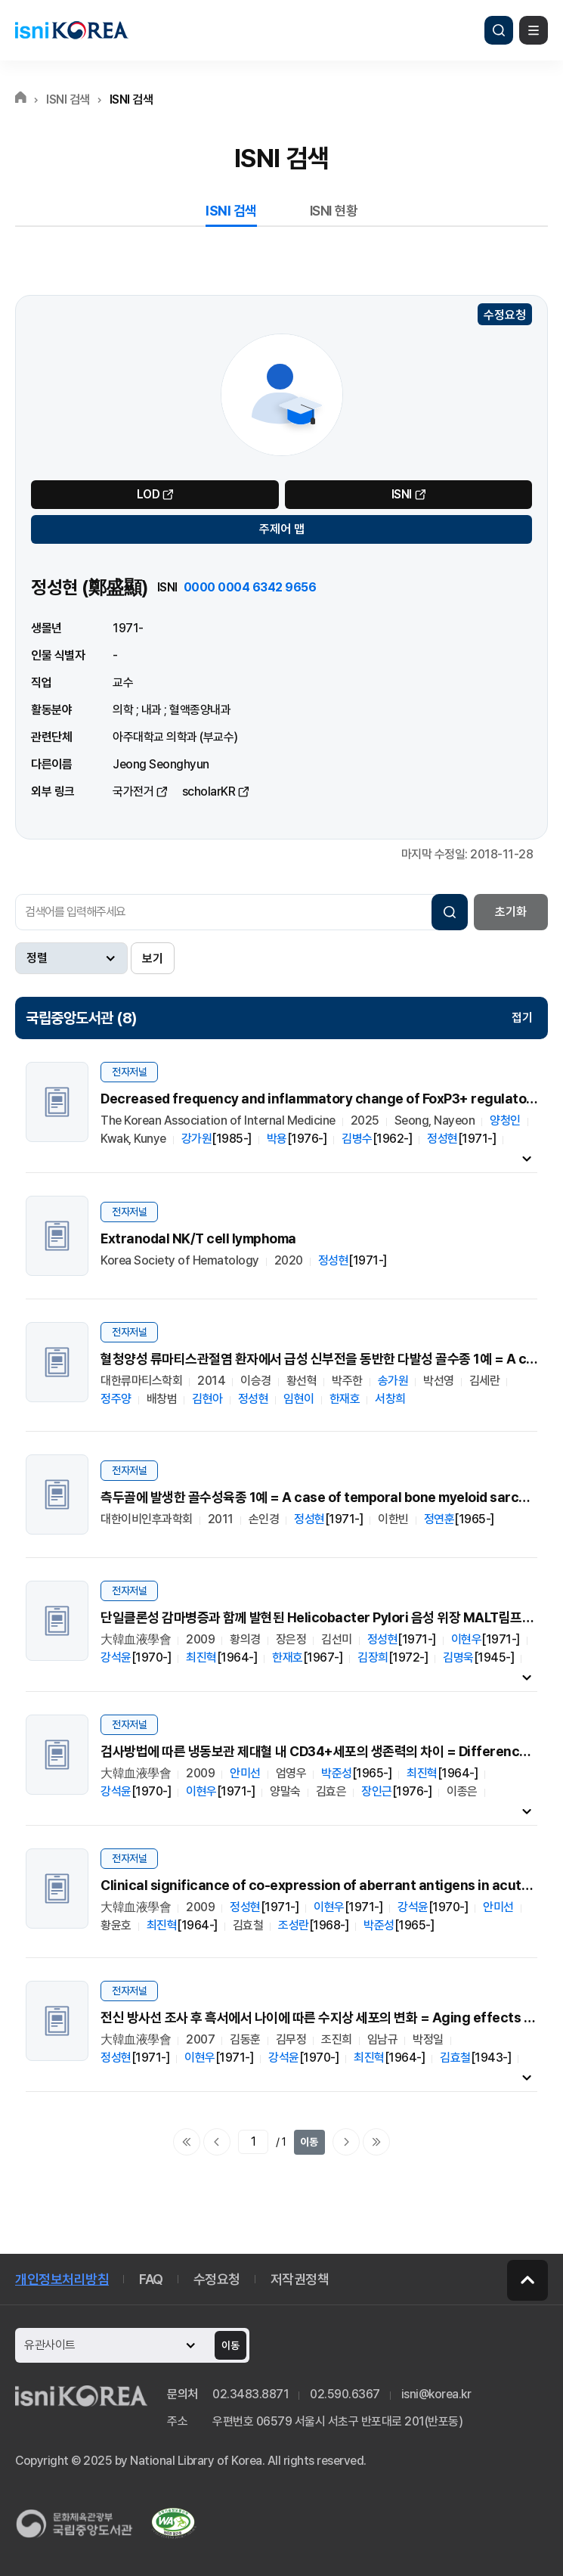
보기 (152, 958)
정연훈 (439, 1519)
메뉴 (533, 30)
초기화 (511, 912)
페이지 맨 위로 (527, 2280)
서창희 (390, 1399)
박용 (277, 1138)
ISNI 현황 (334, 211)
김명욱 (458, 1657)
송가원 (393, 1380)
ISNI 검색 (231, 211)
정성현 (442, 1138)
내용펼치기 (527, 1158)
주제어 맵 (282, 529)
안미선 (245, 1773)
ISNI (401, 494)
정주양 (116, 1399)
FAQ (151, 2279)
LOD (148, 494)
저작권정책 (300, 2279)
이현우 (466, 1639)
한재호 (344, 1399)
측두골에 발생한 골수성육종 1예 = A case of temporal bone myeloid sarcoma (323, 1497)
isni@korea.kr (436, 2394)
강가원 (196, 1138)
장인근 (376, 1791)
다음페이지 (346, 2141)
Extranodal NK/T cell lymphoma (198, 1238)
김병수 (357, 1138)
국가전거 (133, 791)
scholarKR (209, 791)
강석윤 (116, 1657)
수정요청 (505, 315)
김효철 (455, 2057)
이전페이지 (216, 2141)
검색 (498, 30)
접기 (522, 1017)
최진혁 (201, 1657)
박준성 (336, 1773)
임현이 (298, 1399)
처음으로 (186, 2141)
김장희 (372, 1657)
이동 (309, 2142)
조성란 (293, 1925)
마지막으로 (376, 2141)
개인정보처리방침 (62, 2279)
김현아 (207, 1399)
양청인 (505, 1120)
